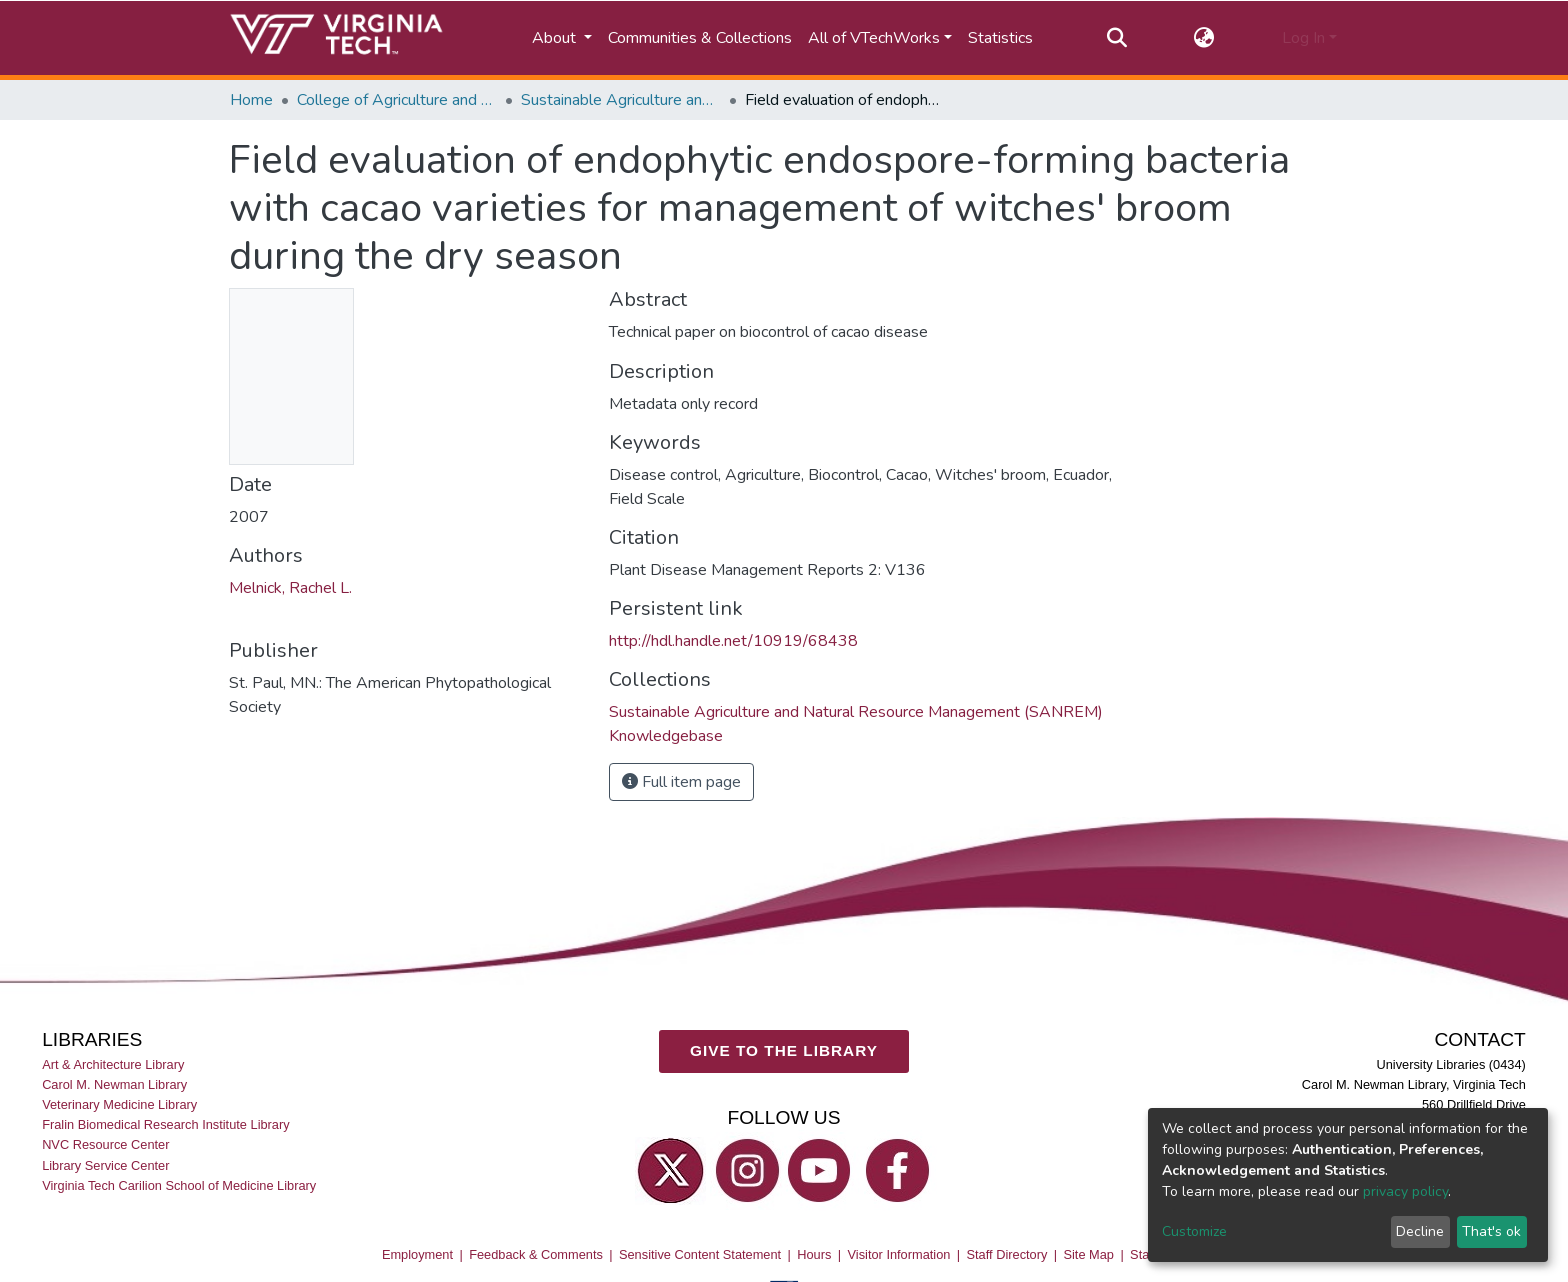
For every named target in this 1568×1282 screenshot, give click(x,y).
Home (251, 100)
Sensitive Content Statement (700, 1254)
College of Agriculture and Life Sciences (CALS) (397, 100)
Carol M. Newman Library (114, 1084)
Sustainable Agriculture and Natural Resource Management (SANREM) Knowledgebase (621, 100)
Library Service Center (105, 1165)
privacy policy (1405, 1191)
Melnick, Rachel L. (290, 588)
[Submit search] (1116, 38)
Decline (1420, 1231)
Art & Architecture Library (113, 1064)
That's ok (1491, 1231)
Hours (814, 1254)
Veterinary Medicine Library (119, 1104)
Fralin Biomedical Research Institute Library (166, 1124)
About (556, 38)
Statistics (1000, 38)
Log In (1303, 38)
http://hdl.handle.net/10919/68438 (733, 641)
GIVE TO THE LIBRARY (784, 1050)
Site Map (1088, 1254)
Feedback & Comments (536, 1254)
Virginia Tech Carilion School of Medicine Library (179, 1185)
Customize (1194, 1231)
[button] (1204, 38)
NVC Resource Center (105, 1144)
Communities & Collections (700, 38)
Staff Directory (1007, 1254)
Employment (417, 1254)
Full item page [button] (681, 782)
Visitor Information (899, 1254)
